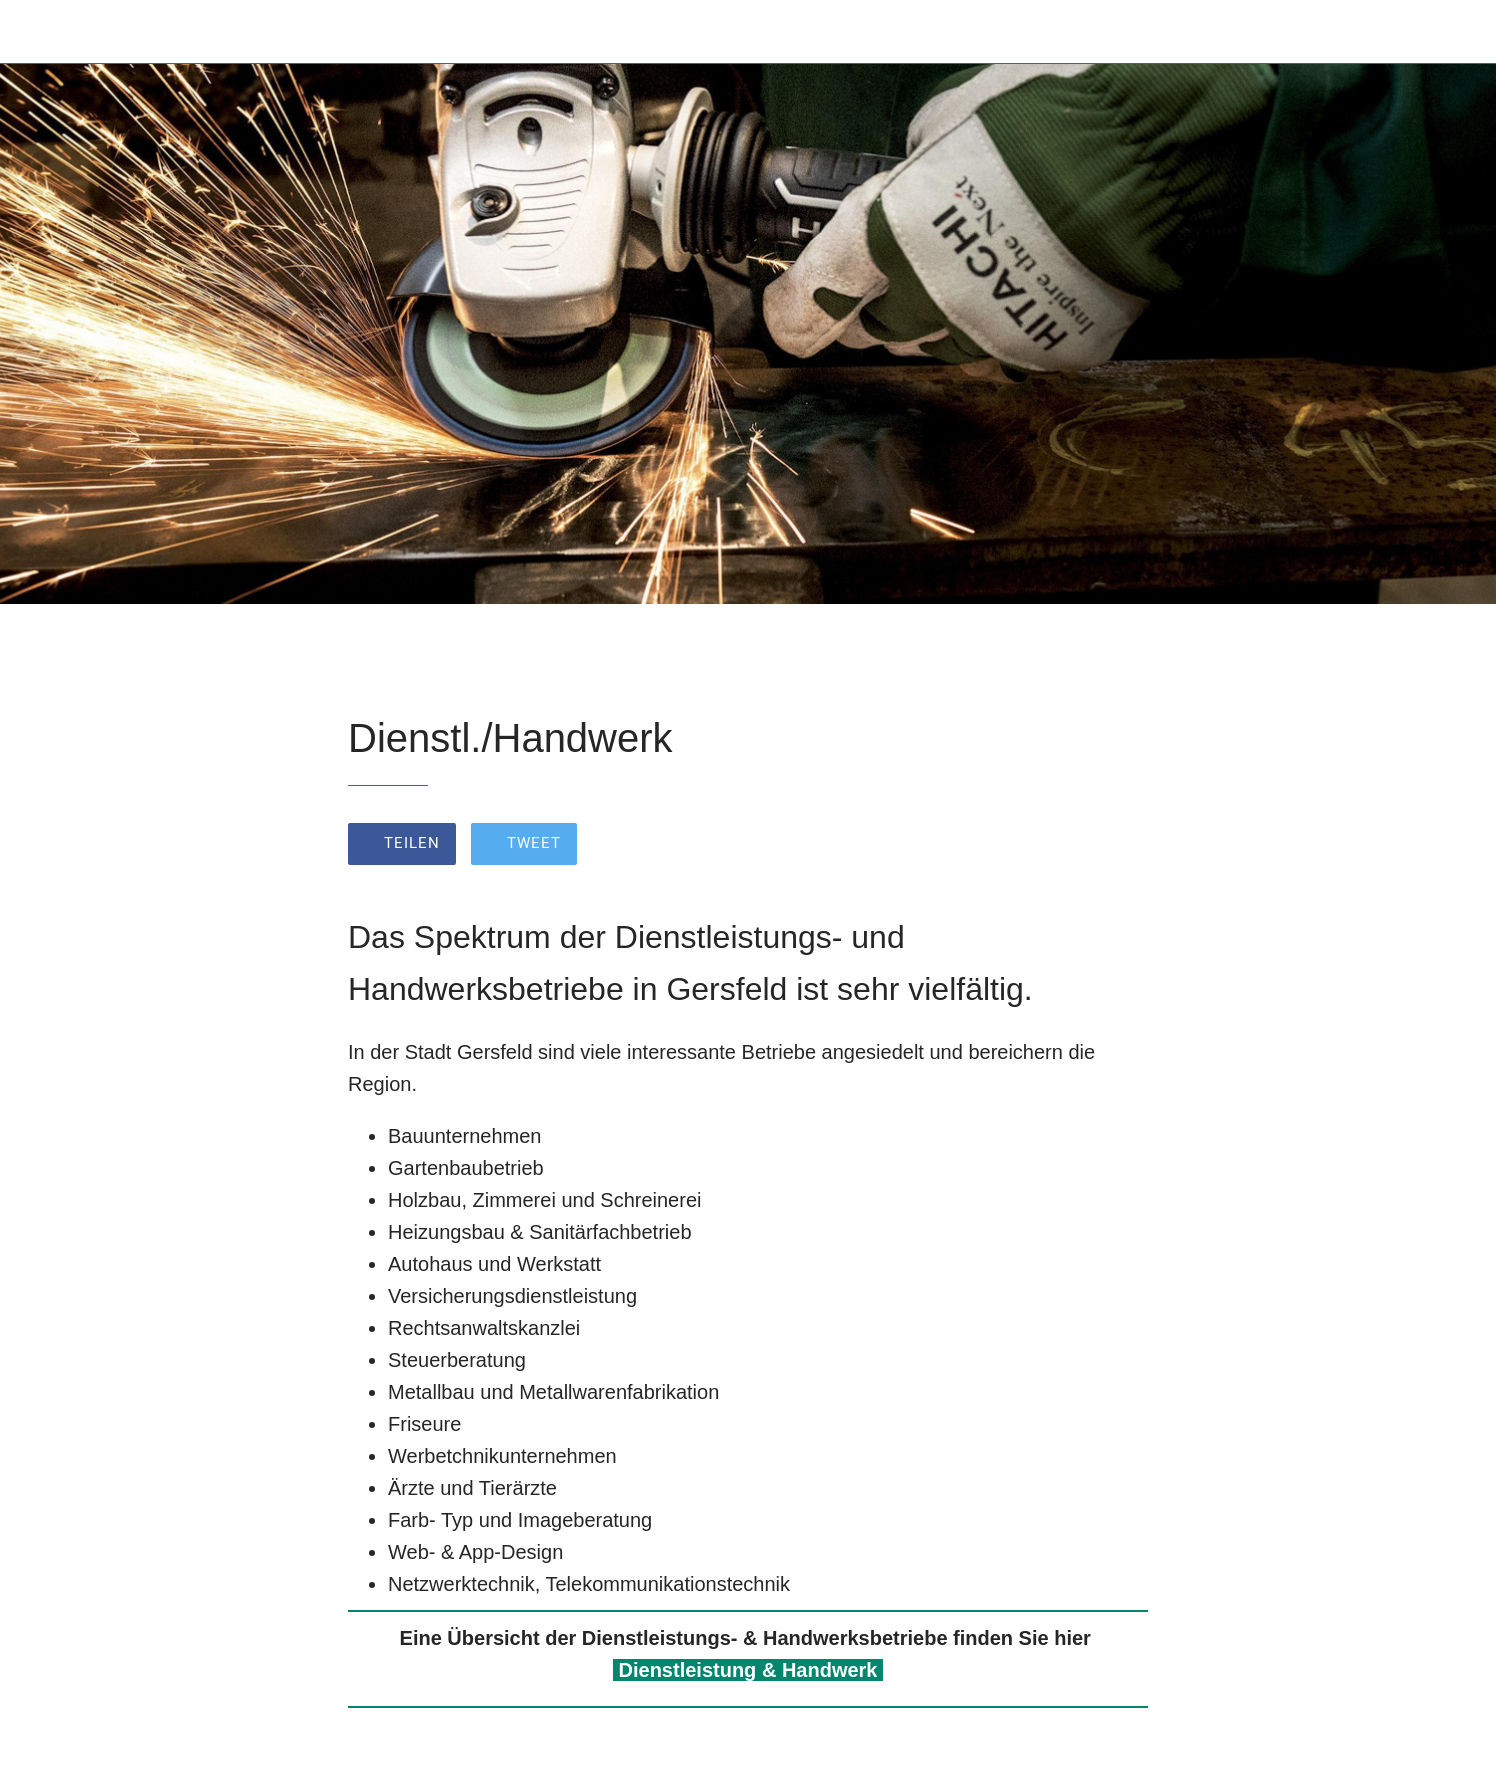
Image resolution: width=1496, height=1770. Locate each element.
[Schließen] (40, 32)
